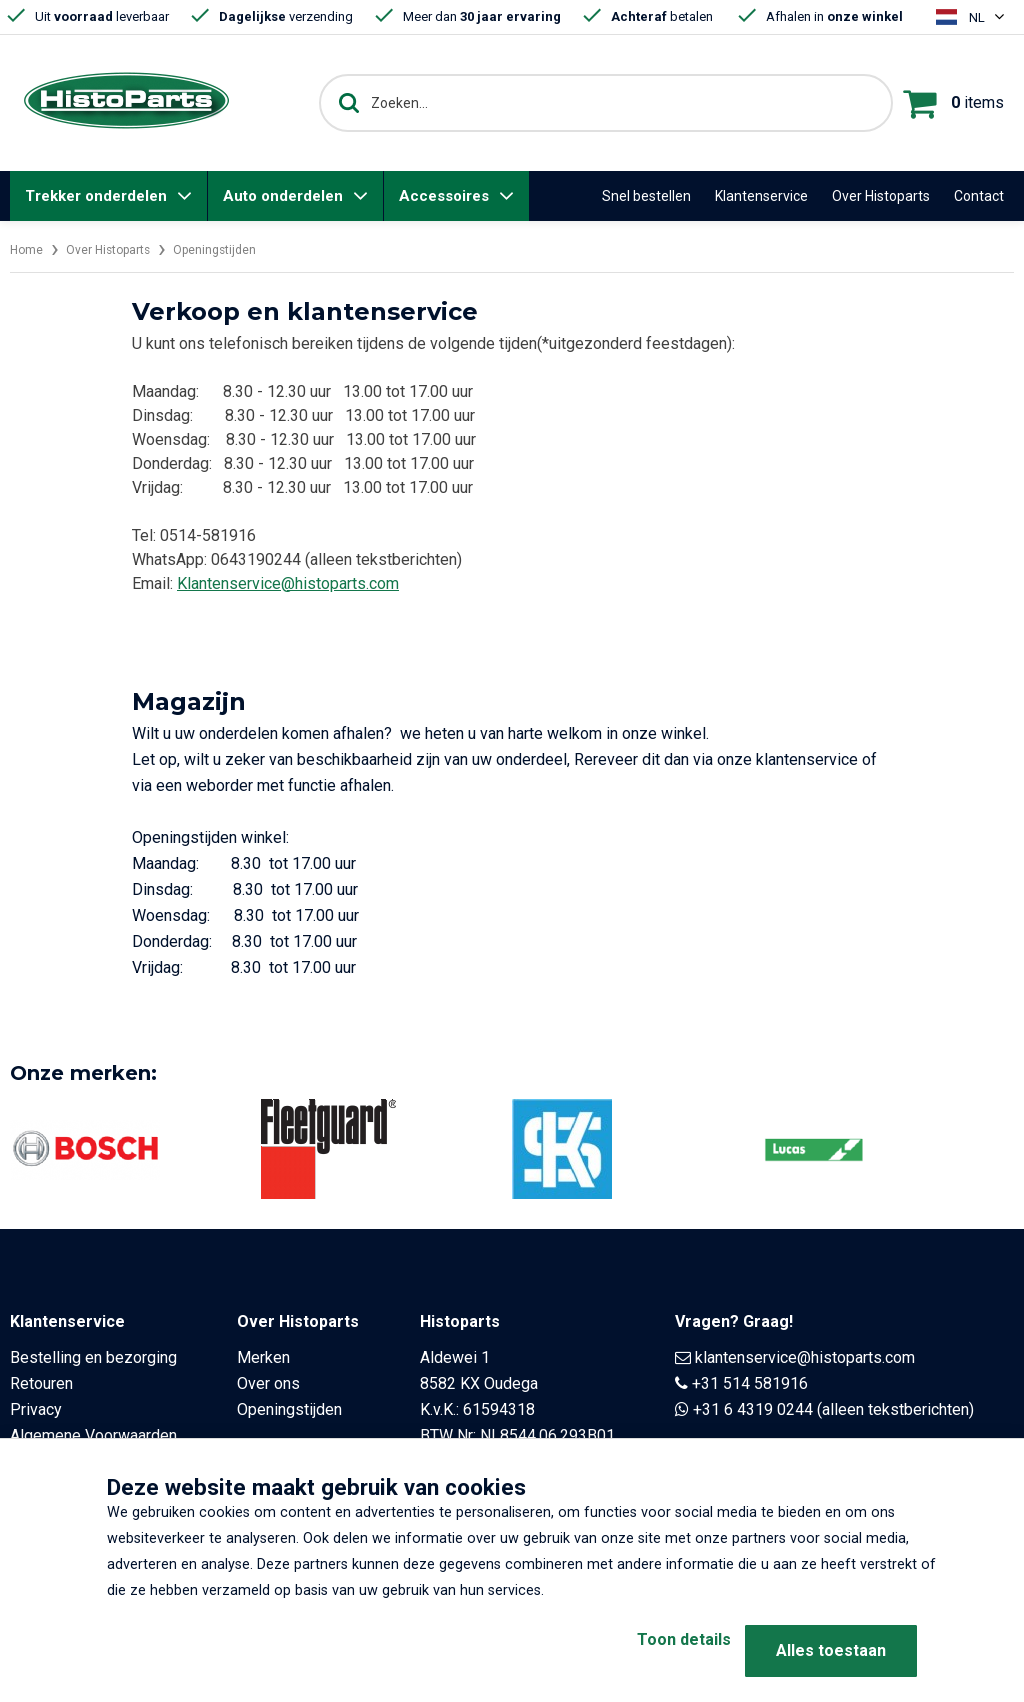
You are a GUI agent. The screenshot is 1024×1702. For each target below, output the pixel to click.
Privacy (36, 1409)
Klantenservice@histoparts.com (288, 583)
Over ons (268, 1383)
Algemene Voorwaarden (93, 1435)
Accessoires (444, 196)
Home (29, 249)
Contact (979, 196)
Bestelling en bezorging (93, 1357)
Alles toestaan (831, 1650)
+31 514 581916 (750, 1383)
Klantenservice (761, 196)
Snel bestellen (646, 196)
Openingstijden (239, 249)
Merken (263, 1357)
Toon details (652, 1650)
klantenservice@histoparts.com (805, 1357)
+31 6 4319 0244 (753, 1409)
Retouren (41, 1383)
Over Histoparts (881, 196)
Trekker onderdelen (96, 196)
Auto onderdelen (283, 196)
